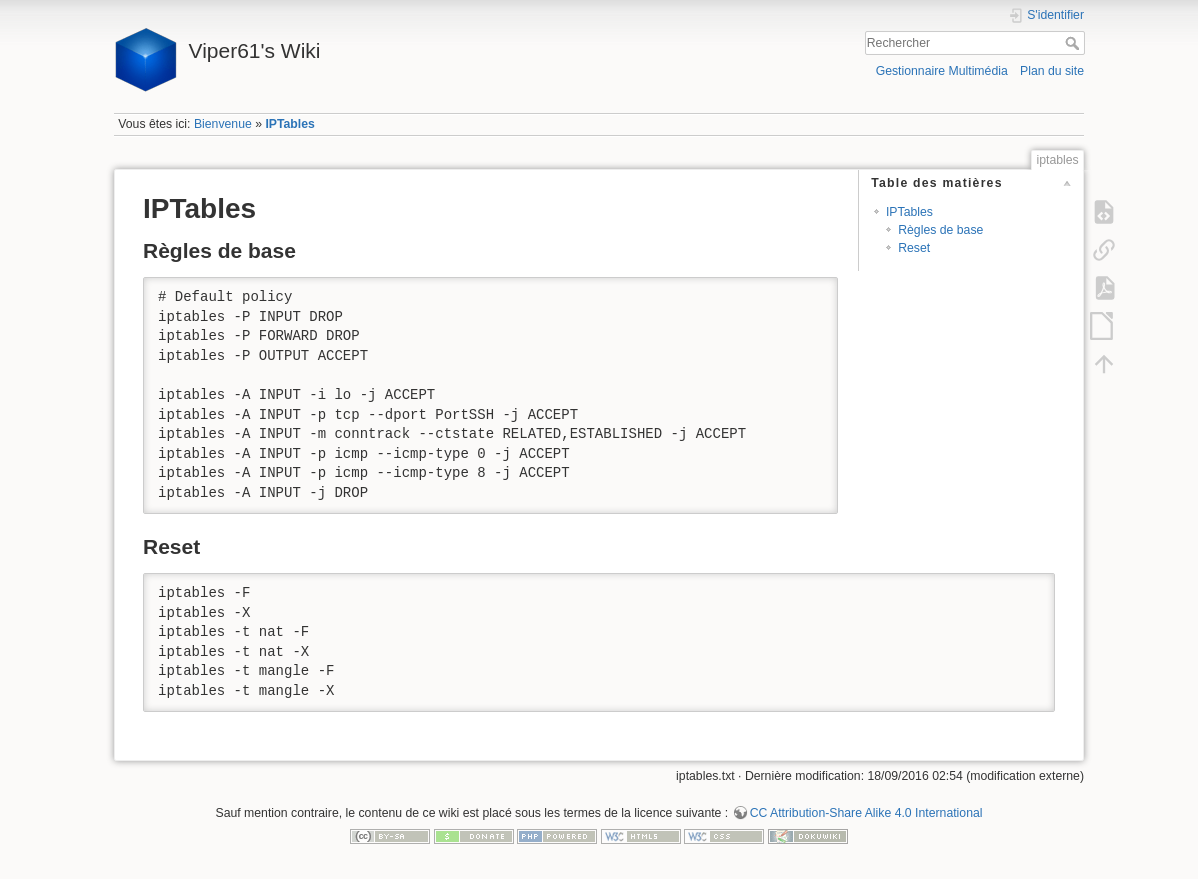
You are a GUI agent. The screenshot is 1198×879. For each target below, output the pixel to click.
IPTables (289, 124)
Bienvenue (223, 124)
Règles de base (940, 230)
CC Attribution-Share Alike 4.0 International (866, 813)
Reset (914, 248)
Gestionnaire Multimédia (942, 71)
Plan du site (1052, 71)
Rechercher (1074, 43)
